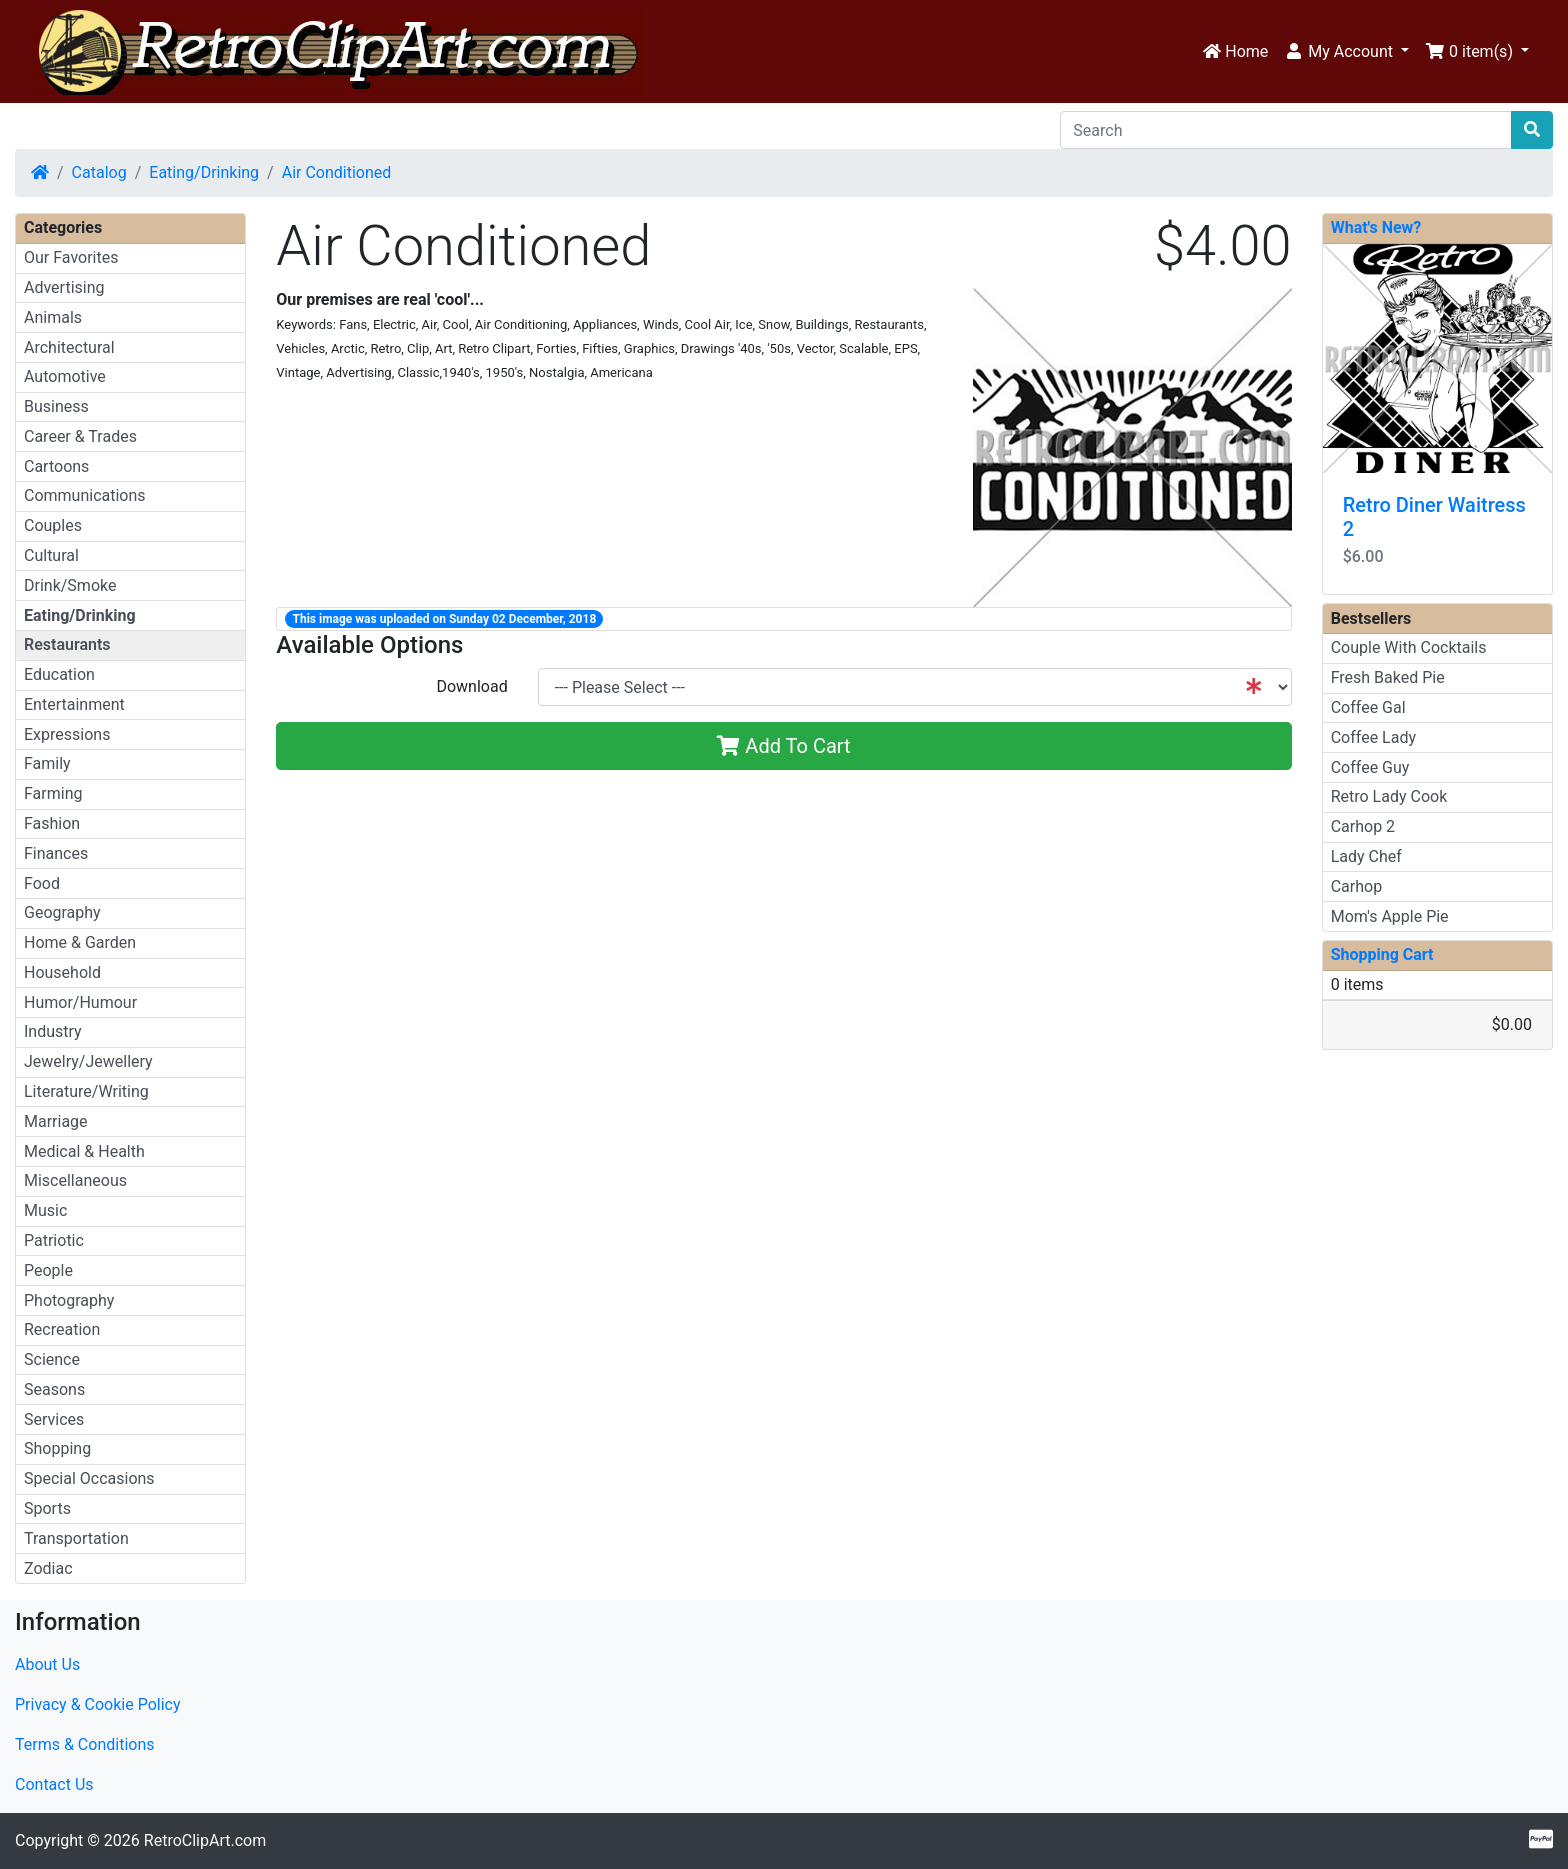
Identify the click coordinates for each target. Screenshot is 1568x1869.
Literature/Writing (86, 1091)
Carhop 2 (1363, 826)
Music (45, 1210)
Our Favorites (71, 257)
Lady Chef (1366, 856)
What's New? (1376, 227)
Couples (53, 525)
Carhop (1356, 886)
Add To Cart (783, 746)
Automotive (65, 376)
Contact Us (54, 1784)
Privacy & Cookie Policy (98, 1704)
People (48, 1270)
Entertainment (74, 704)
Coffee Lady (1373, 737)
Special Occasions (89, 1478)
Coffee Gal (1368, 707)
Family (47, 763)
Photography (69, 1300)
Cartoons (56, 466)
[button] (1346, 52)
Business (56, 406)
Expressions (67, 734)
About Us (47, 1664)
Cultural (51, 555)
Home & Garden (80, 942)
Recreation (62, 1329)
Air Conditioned (337, 172)
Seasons (54, 1389)
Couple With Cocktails (1409, 647)
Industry (53, 1031)
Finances (56, 853)
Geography (62, 912)
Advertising (64, 287)
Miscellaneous (75, 1180)
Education (59, 674)
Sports (47, 1508)
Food (42, 883)
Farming (53, 793)
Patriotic (54, 1240)
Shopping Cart (1382, 954)
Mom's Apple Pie (1390, 916)
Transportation (76, 1538)
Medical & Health (84, 1151)
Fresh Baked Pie (1388, 677)
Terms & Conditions (85, 1744)
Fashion (52, 823)
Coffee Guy (1370, 767)
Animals (53, 317)
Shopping (57, 1448)
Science (52, 1359)
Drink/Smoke (70, 585)
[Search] (1286, 130)
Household (62, 972)
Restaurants (67, 644)
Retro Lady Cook (1389, 796)
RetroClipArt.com (205, 1840)
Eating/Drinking (204, 172)
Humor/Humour (80, 1002)
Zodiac (48, 1568)
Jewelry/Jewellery (88, 1061)
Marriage (56, 1121)
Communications (85, 495)
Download (471, 686)
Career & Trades (80, 436)
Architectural (69, 347)
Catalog (99, 172)
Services (54, 1419)
